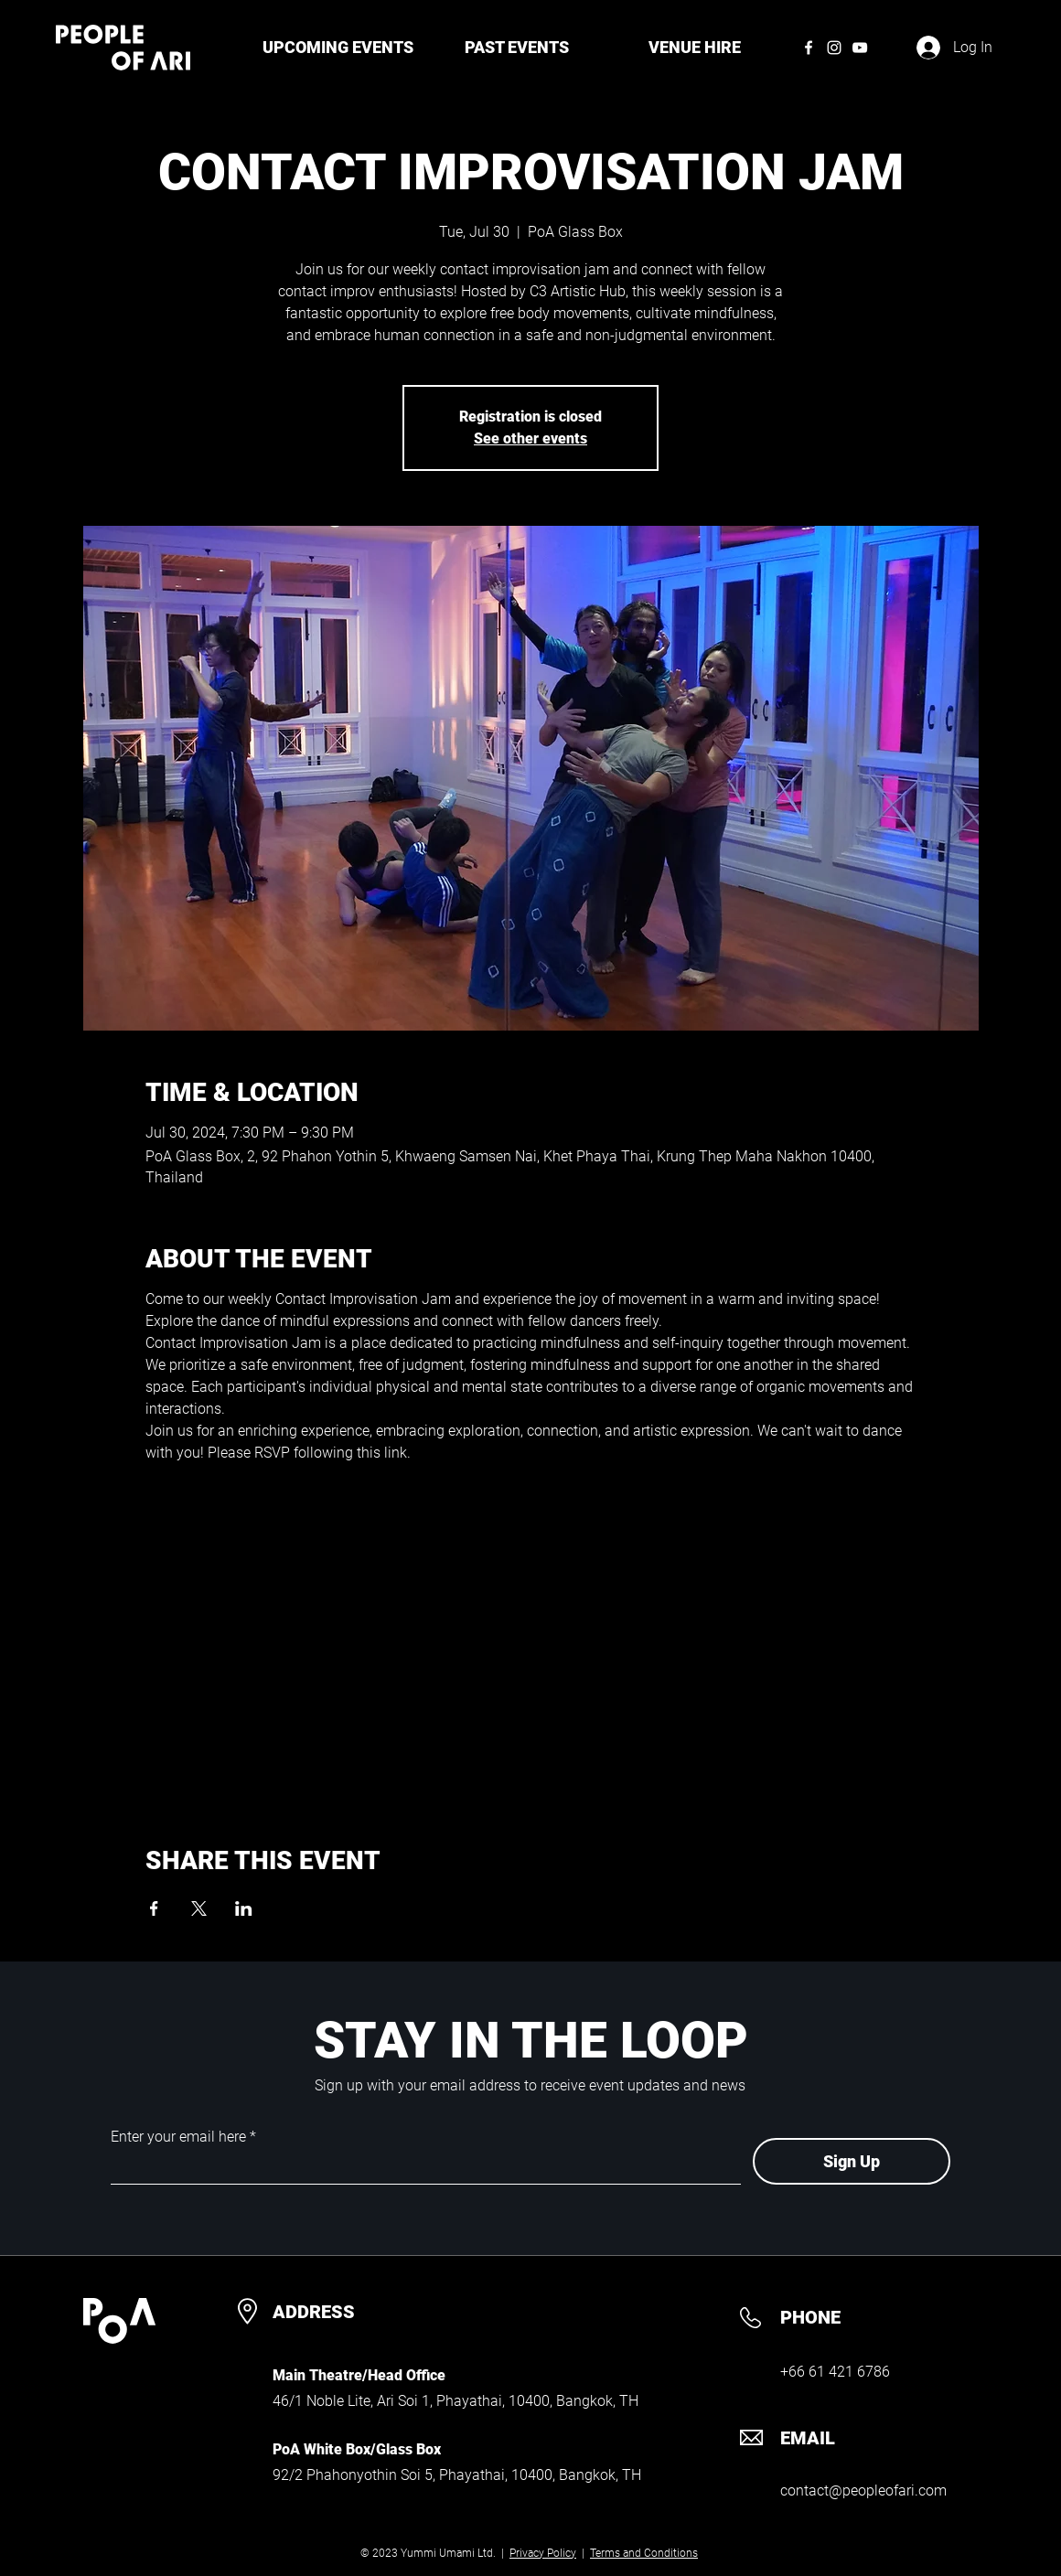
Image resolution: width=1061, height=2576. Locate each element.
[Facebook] (808, 47)
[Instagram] (834, 47)
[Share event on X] (199, 1908)
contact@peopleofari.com (863, 2490)
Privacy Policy (542, 2553)
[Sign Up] (851, 2161)
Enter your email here (178, 2137)
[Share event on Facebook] (154, 1908)
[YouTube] (860, 47)
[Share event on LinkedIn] (243, 1908)
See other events (530, 438)
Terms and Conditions (644, 2553)
